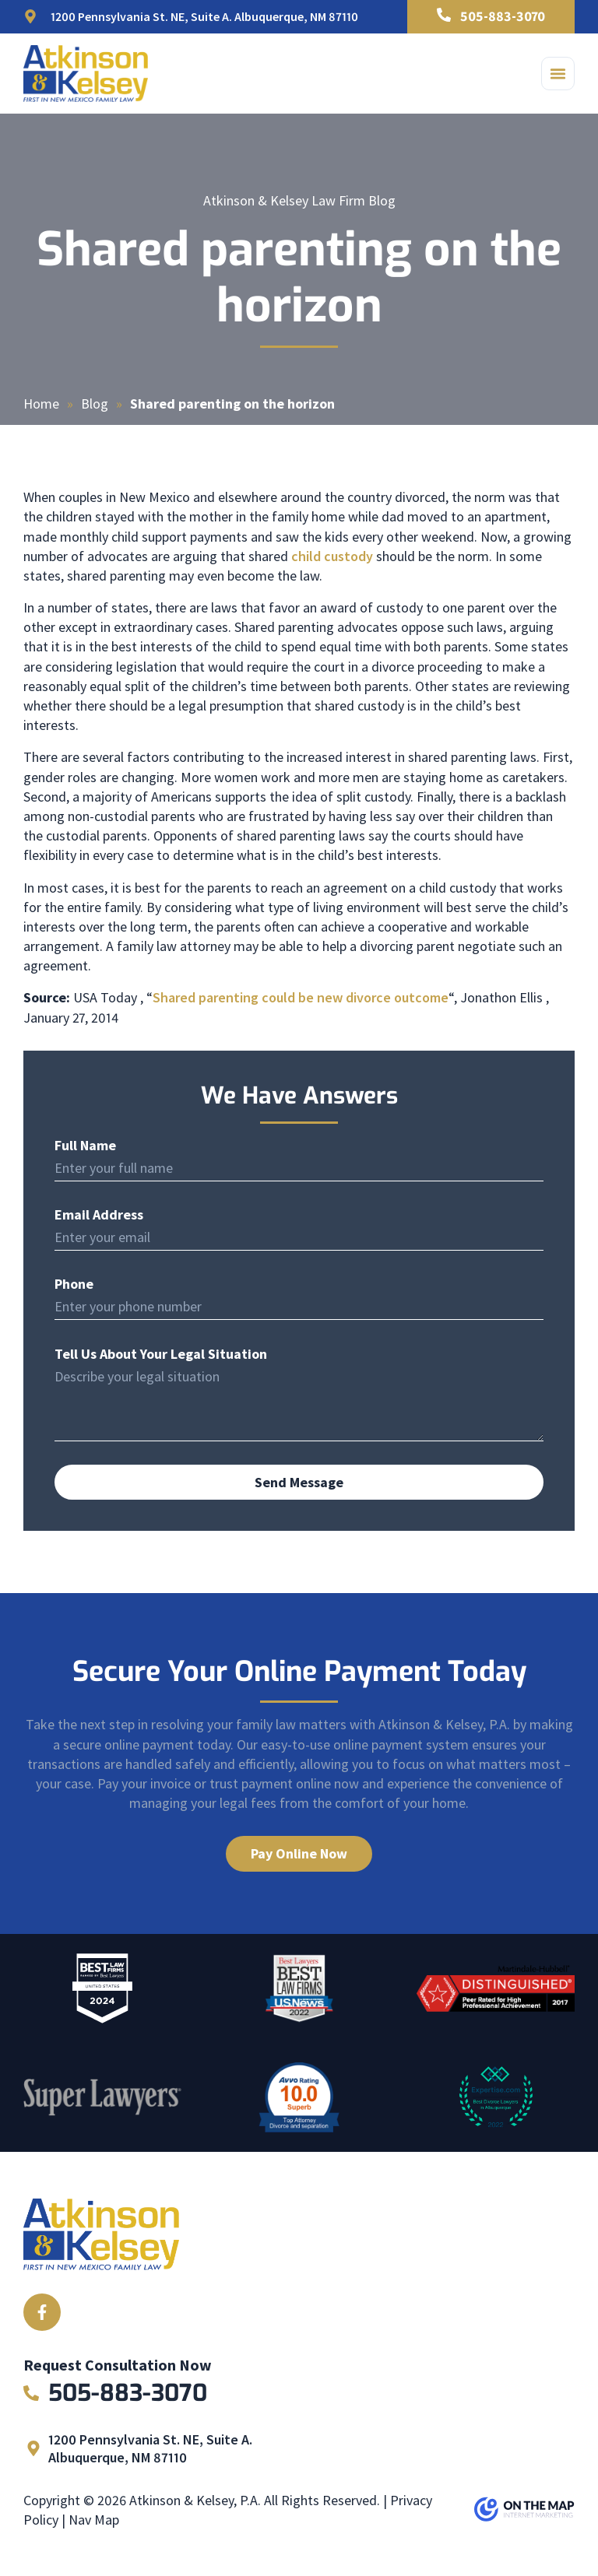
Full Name (85, 1146)
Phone (74, 1284)
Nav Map (94, 2520)
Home (41, 403)
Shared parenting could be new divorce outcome (300, 997)
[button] (558, 73)
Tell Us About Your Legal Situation (161, 1354)
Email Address (99, 1215)
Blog (94, 403)
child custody (332, 556)
